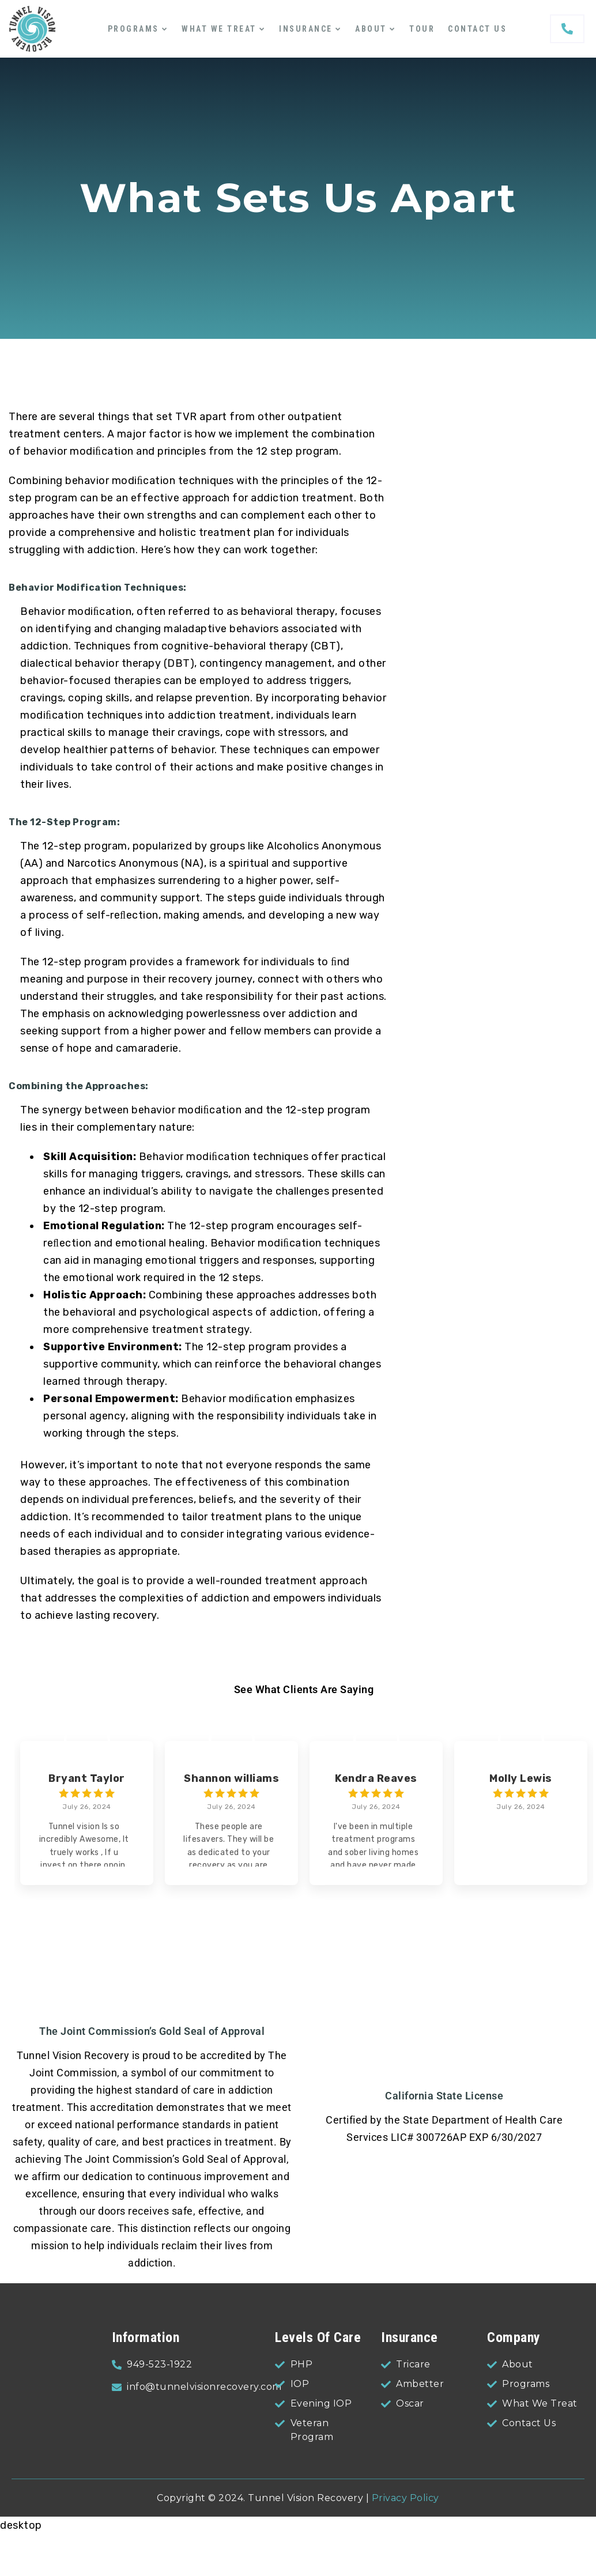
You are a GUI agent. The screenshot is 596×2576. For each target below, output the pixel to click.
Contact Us (477, 28)
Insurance (306, 28)
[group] (86, 1813)
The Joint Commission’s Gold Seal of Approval (152, 2031)
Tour (422, 28)
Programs (133, 28)
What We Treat (219, 28)
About (371, 28)
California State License (444, 2096)
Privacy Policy (405, 2497)
